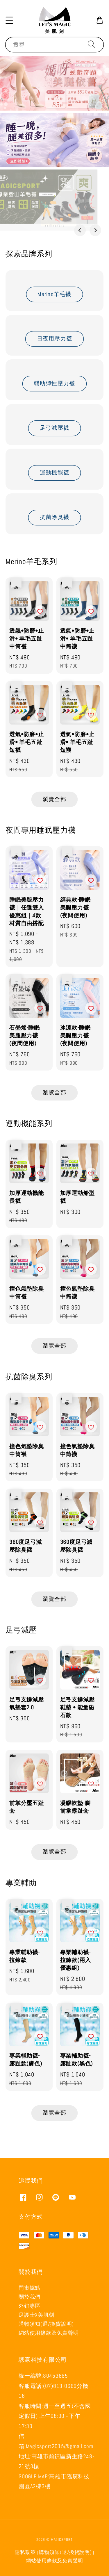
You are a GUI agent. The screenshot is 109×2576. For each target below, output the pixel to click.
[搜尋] (91, 44)
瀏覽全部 (54, 799)
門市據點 (29, 2287)
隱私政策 (25, 2552)
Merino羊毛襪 (54, 294)
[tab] (46, 225)
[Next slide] (95, 230)
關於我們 (29, 2296)
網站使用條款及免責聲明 (48, 2332)
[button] (9, 20)
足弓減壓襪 (54, 427)
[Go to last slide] (80, 230)
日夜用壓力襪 (54, 338)
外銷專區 (29, 2305)
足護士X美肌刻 (36, 2314)
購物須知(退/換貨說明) (46, 2323)
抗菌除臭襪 (54, 517)
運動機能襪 (54, 472)
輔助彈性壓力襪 (54, 383)
